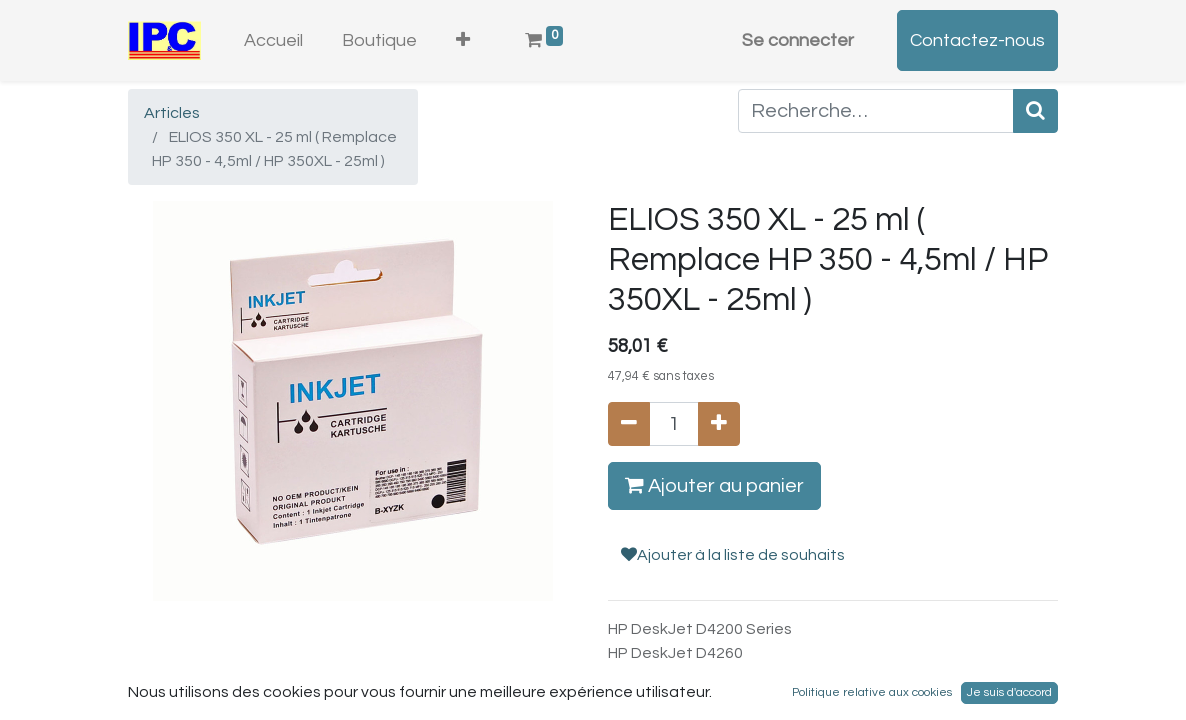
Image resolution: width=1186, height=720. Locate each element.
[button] (463, 40)
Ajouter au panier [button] (714, 485)
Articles (172, 113)
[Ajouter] (719, 424)
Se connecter (798, 40)
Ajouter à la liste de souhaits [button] (733, 554)
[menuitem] (274, 40)
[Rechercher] (1035, 111)
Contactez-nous (977, 40)
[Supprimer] (629, 424)
